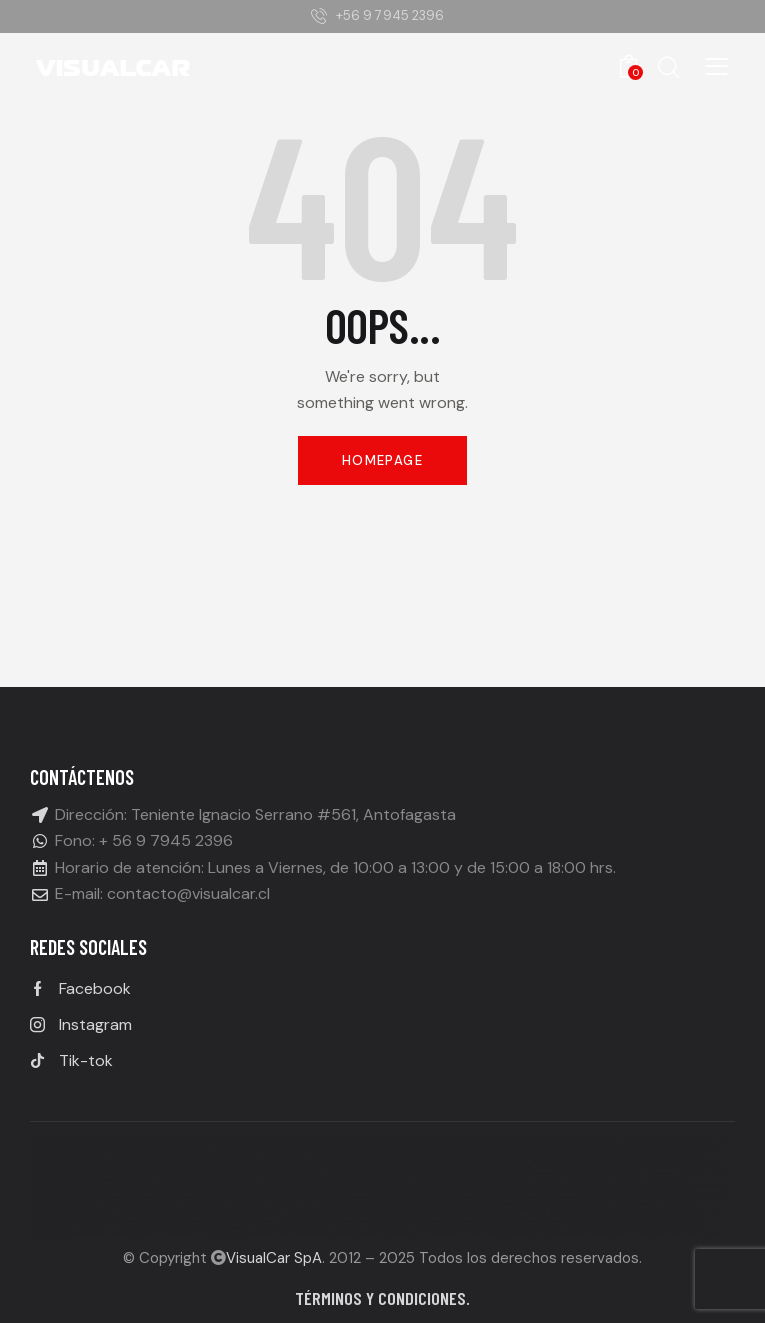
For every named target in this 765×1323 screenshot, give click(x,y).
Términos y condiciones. (382, 1298)
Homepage (382, 460)
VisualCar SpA (274, 1258)
